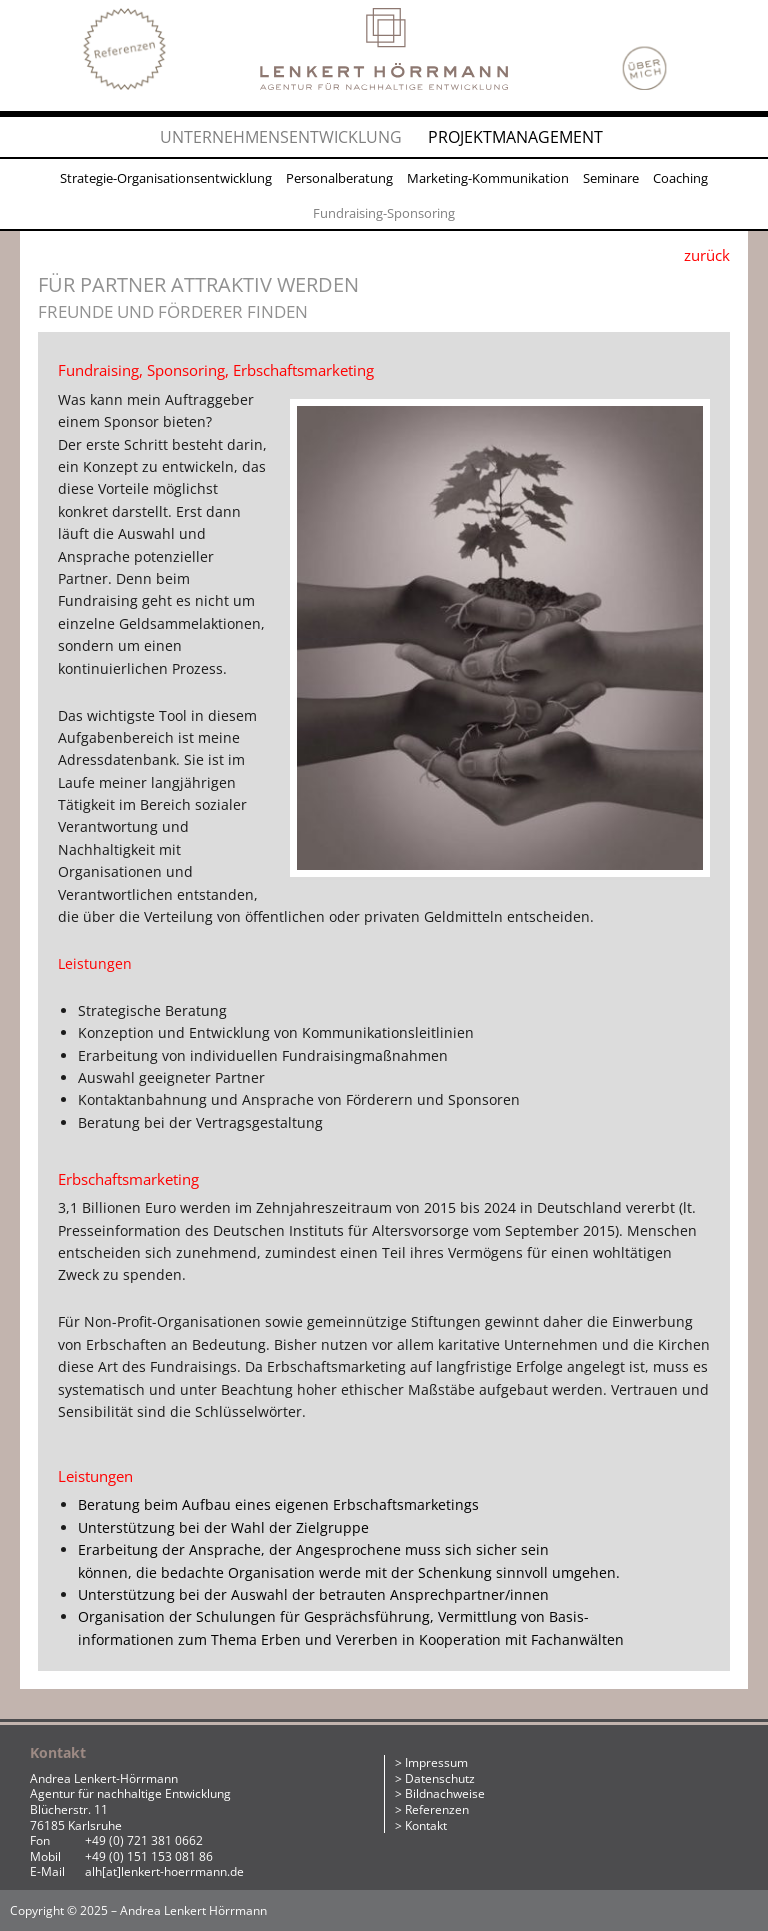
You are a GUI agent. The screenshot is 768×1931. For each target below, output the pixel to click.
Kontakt (426, 1825)
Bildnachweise (445, 1793)
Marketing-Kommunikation (488, 178)
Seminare (611, 178)
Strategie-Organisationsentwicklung (166, 178)
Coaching (680, 178)
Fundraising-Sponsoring (384, 213)
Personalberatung (339, 178)
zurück (707, 255)
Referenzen (437, 1809)
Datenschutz (440, 1778)
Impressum (436, 1762)
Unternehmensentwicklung (281, 137)
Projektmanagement (515, 137)
